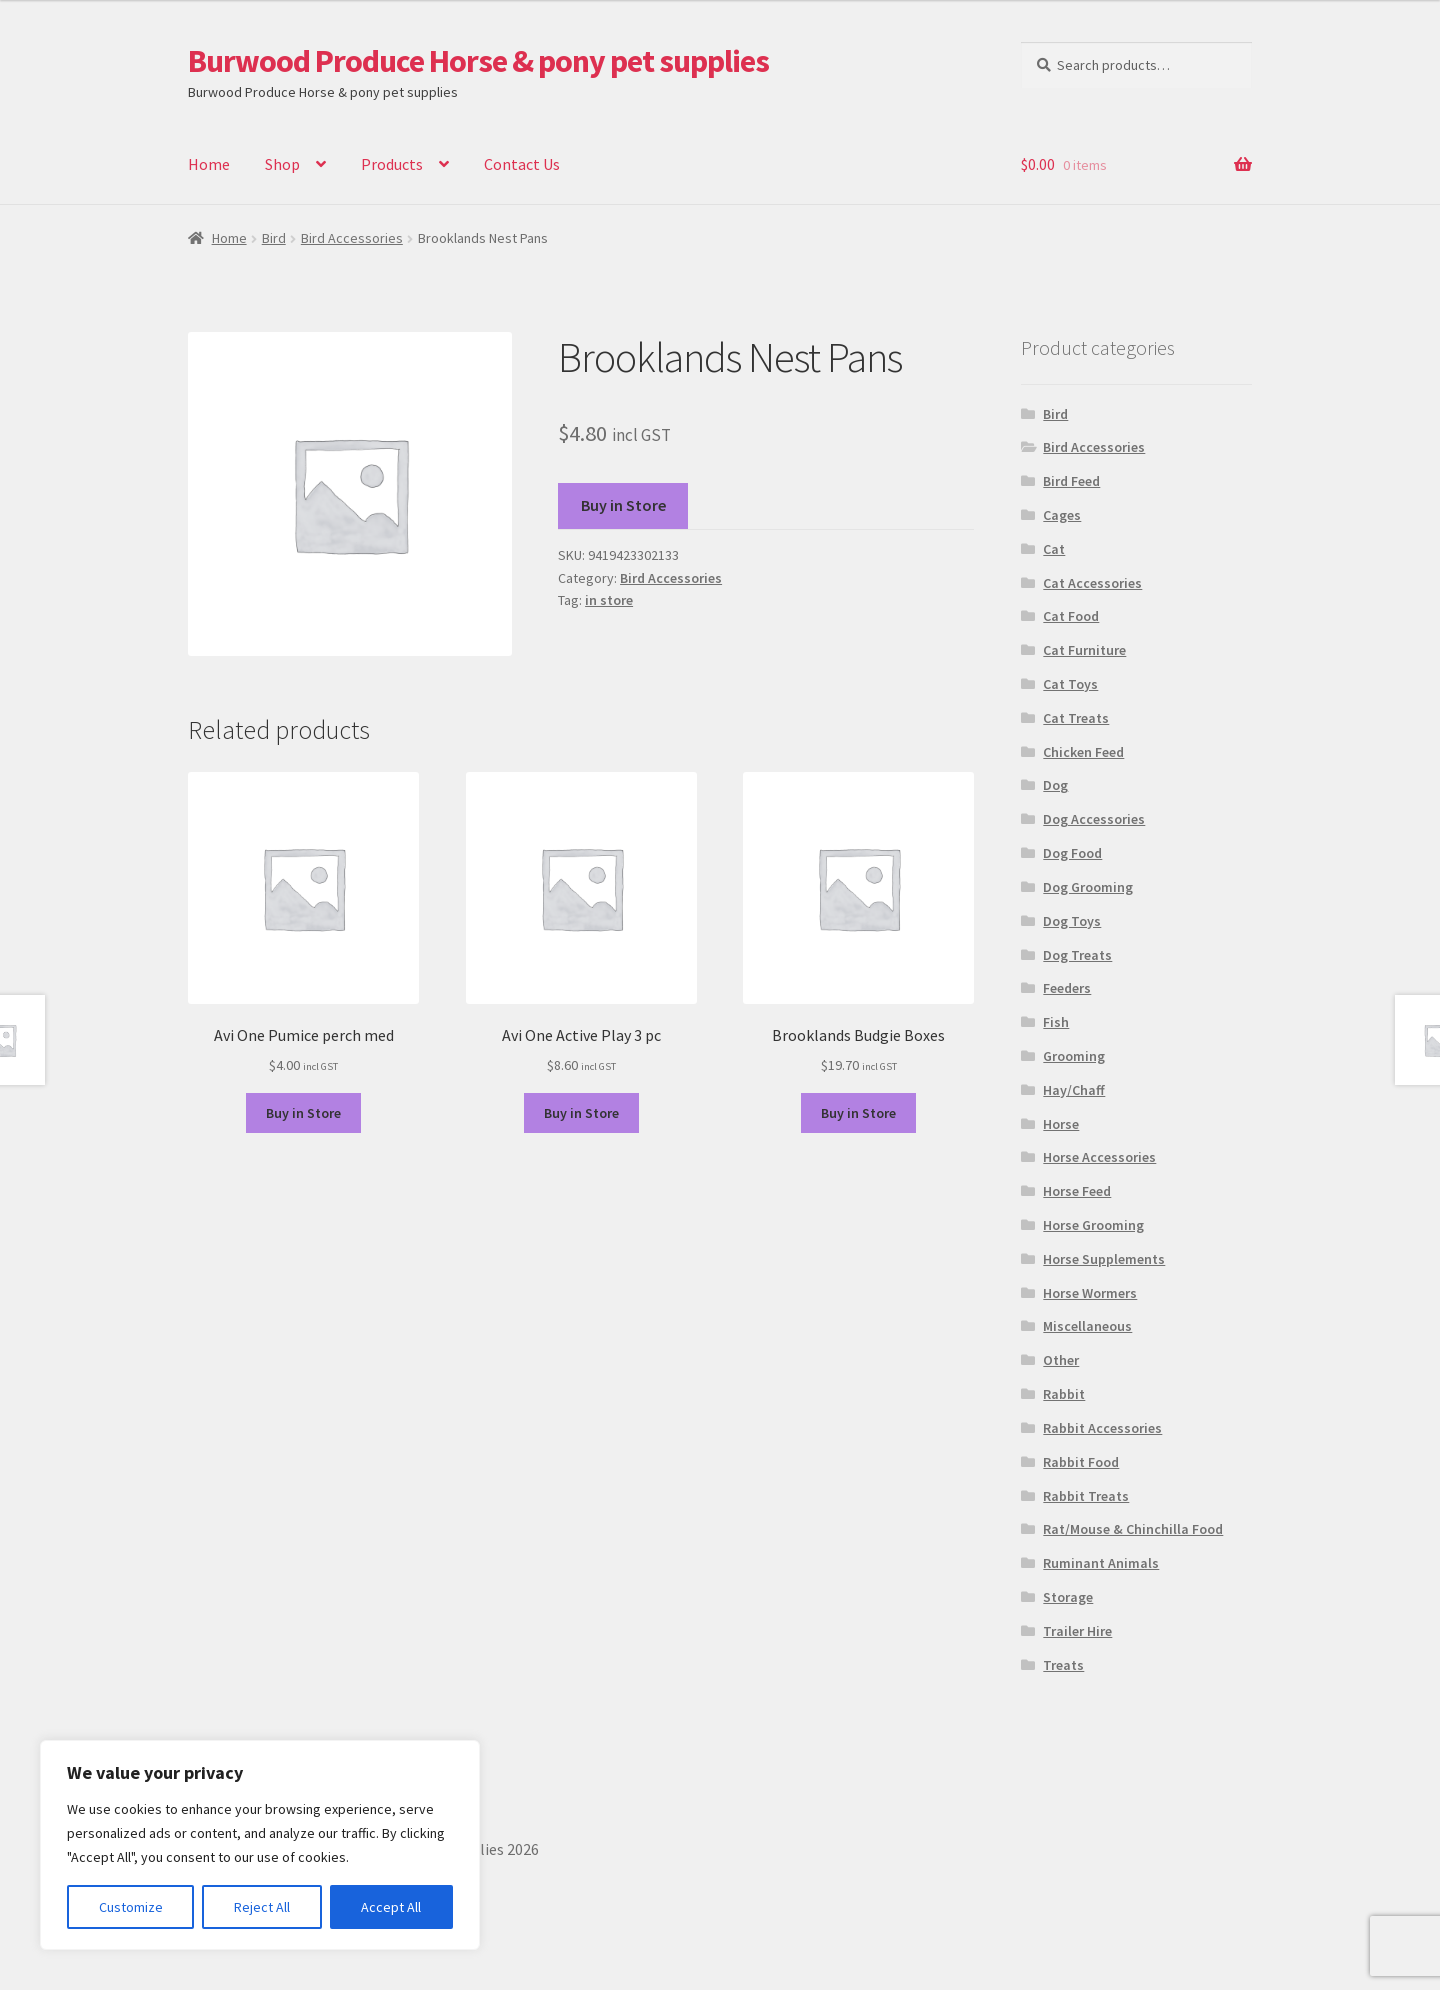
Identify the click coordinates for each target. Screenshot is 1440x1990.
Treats (1063, 1665)
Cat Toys (1070, 684)
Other (1061, 1360)
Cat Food (1071, 616)
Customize (131, 1907)
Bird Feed (1071, 481)
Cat (1054, 549)
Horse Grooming (1093, 1225)
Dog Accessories (1094, 819)
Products (392, 164)
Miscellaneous (1087, 1326)
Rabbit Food (1081, 1462)
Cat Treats (1076, 718)
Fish (1056, 1022)
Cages (1062, 515)
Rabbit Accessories (1102, 1428)
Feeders (1067, 988)
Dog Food (1072, 853)
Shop (282, 164)
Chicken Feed (1083, 752)
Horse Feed (1077, 1191)
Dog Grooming (1088, 887)
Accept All (391, 1907)
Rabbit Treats (1086, 1496)
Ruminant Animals (1101, 1563)
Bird (274, 238)
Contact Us (522, 164)
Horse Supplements (1104, 1259)
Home (209, 164)
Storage (1068, 1597)
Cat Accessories (1092, 583)
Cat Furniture (1084, 650)
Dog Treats (1077, 955)
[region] (260, 1845)
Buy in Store (623, 505)
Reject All (262, 1907)
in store (609, 600)
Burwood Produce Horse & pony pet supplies (478, 61)
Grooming (1074, 1056)
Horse (1061, 1124)
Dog (1055, 785)
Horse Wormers (1090, 1293)
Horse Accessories (1099, 1157)
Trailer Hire (1077, 1631)
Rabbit (1064, 1394)
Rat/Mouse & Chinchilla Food (1133, 1529)
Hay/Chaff (1074, 1090)
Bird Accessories (352, 238)
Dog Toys (1072, 921)
